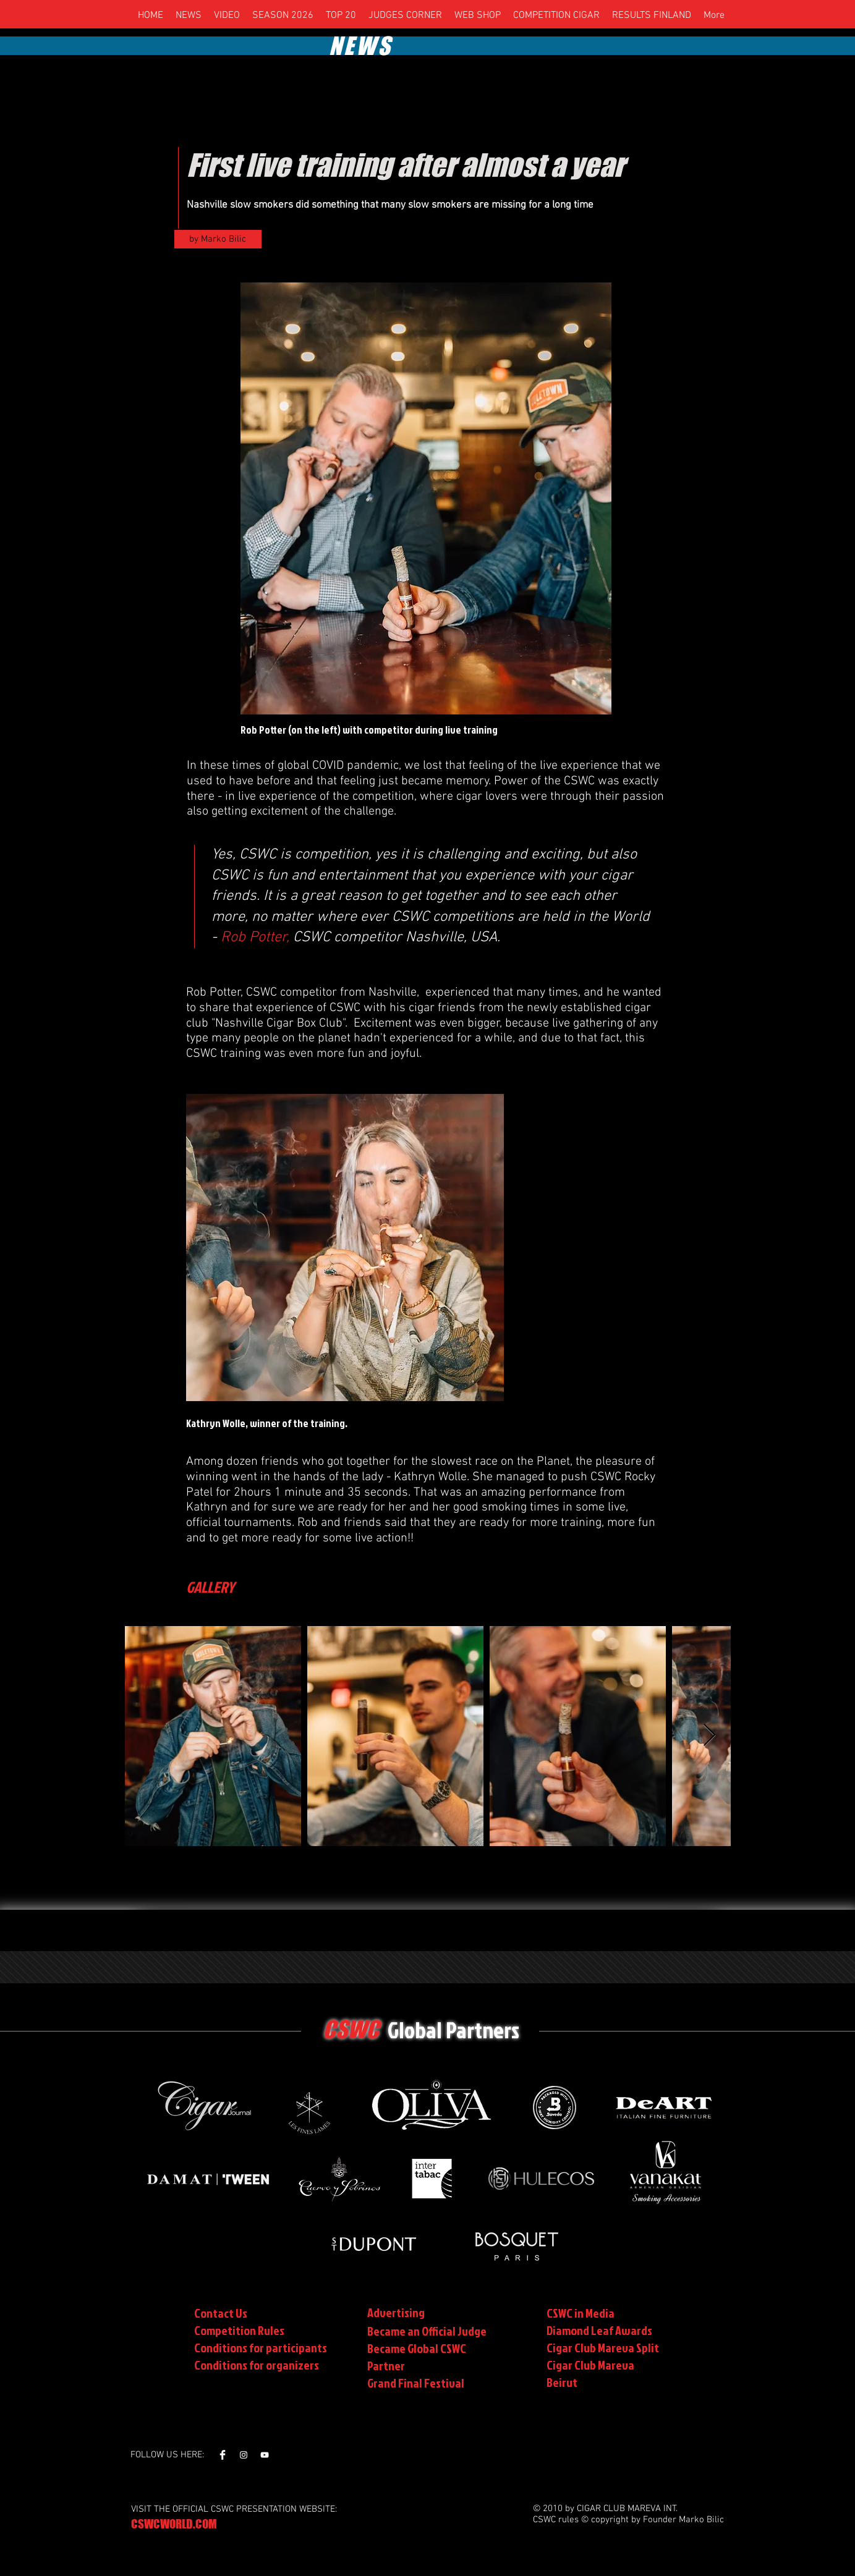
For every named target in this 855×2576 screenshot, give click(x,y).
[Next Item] (709, 1736)
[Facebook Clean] (223, 2455)
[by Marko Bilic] (218, 239)
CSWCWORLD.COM (174, 2524)
